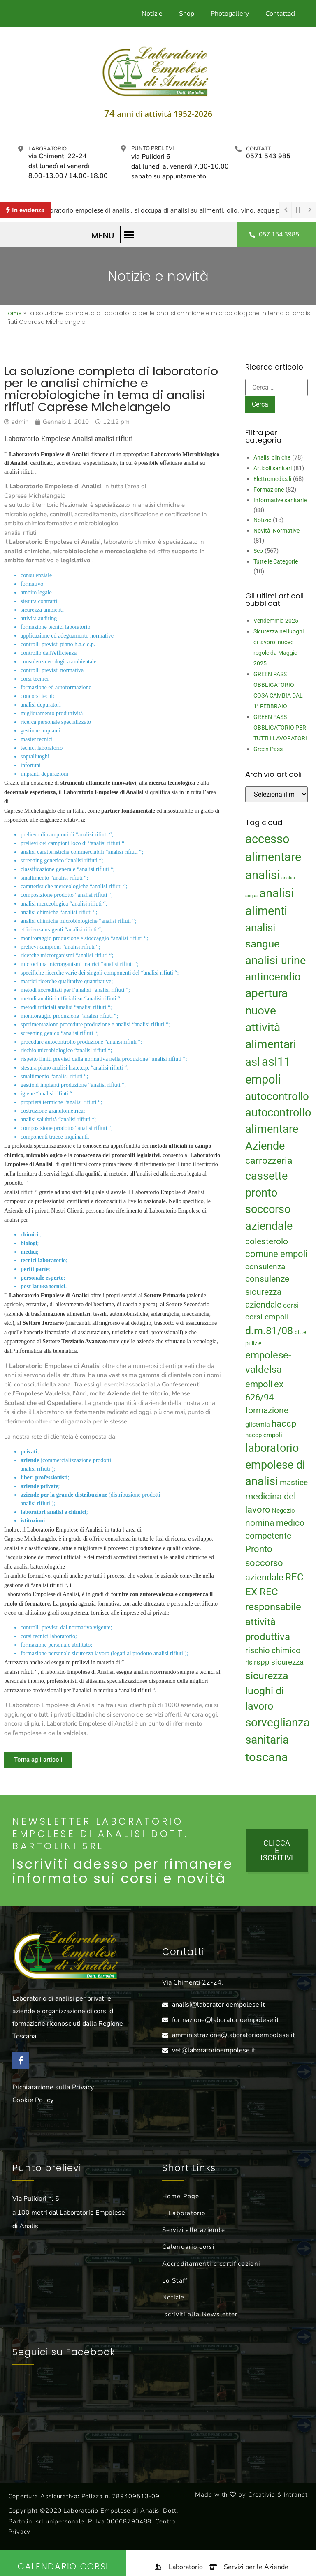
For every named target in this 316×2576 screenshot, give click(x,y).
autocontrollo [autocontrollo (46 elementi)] (277, 1096)
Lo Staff (175, 2280)
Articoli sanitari (272, 468)
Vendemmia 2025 (275, 620)
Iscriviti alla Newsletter (200, 2314)
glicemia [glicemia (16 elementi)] (257, 1424)
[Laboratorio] (20, 149)
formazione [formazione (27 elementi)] (266, 1410)
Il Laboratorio (183, 2213)
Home (13, 313)
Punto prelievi (152, 148)
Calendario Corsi (63, 2566)
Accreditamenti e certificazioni (211, 2263)
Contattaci (280, 13)
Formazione (268, 489)
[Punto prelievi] (123, 148)
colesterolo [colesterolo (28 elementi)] (266, 1241)
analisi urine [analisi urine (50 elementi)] (275, 960)
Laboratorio (47, 148)
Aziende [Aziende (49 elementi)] (265, 1145)
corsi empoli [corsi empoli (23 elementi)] (267, 1316)
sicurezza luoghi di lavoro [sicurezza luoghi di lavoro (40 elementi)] (266, 1691)
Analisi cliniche (271, 457)
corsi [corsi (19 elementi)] (291, 1305)
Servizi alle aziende (193, 2230)
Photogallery (230, 13)
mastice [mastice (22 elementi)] (294, 1482)
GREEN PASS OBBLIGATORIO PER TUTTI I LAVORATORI (280, 728)
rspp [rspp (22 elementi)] (262, 1662)
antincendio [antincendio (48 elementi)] (273, 976)
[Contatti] (238, 149)
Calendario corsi (188, 2247)
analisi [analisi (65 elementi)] (262, 875)
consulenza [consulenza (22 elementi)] (265, 1266)
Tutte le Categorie (275, 561)
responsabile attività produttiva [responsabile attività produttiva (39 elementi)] (273, 1622)
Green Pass (268, 749)
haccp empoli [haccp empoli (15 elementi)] (263, 1435)
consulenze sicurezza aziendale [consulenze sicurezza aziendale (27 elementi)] (267, 1292)
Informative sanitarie (280, 500)
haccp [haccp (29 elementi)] (284, 1424)
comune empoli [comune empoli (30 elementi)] (276, 1254)
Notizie (152, 13)
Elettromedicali (272, 479)
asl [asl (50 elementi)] (252, 1062)
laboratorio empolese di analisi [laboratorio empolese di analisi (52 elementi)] (275, 1465)
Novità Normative (276, 530)
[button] (129, 234)
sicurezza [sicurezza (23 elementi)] (287, 1662)
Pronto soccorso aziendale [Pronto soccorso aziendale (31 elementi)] (264, 1563)
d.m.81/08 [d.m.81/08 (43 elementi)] (269, 1331)
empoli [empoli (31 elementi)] (258, 1384)
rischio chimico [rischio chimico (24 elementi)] (272, 1650)
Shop (186, 13)
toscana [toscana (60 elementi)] (266, 1757)
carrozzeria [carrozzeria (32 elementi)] (269, 1160)
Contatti (259, 148)
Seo (258, 551)
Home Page (181, 2196)
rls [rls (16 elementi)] (248, 1662)
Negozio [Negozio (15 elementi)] (283, 1510)
